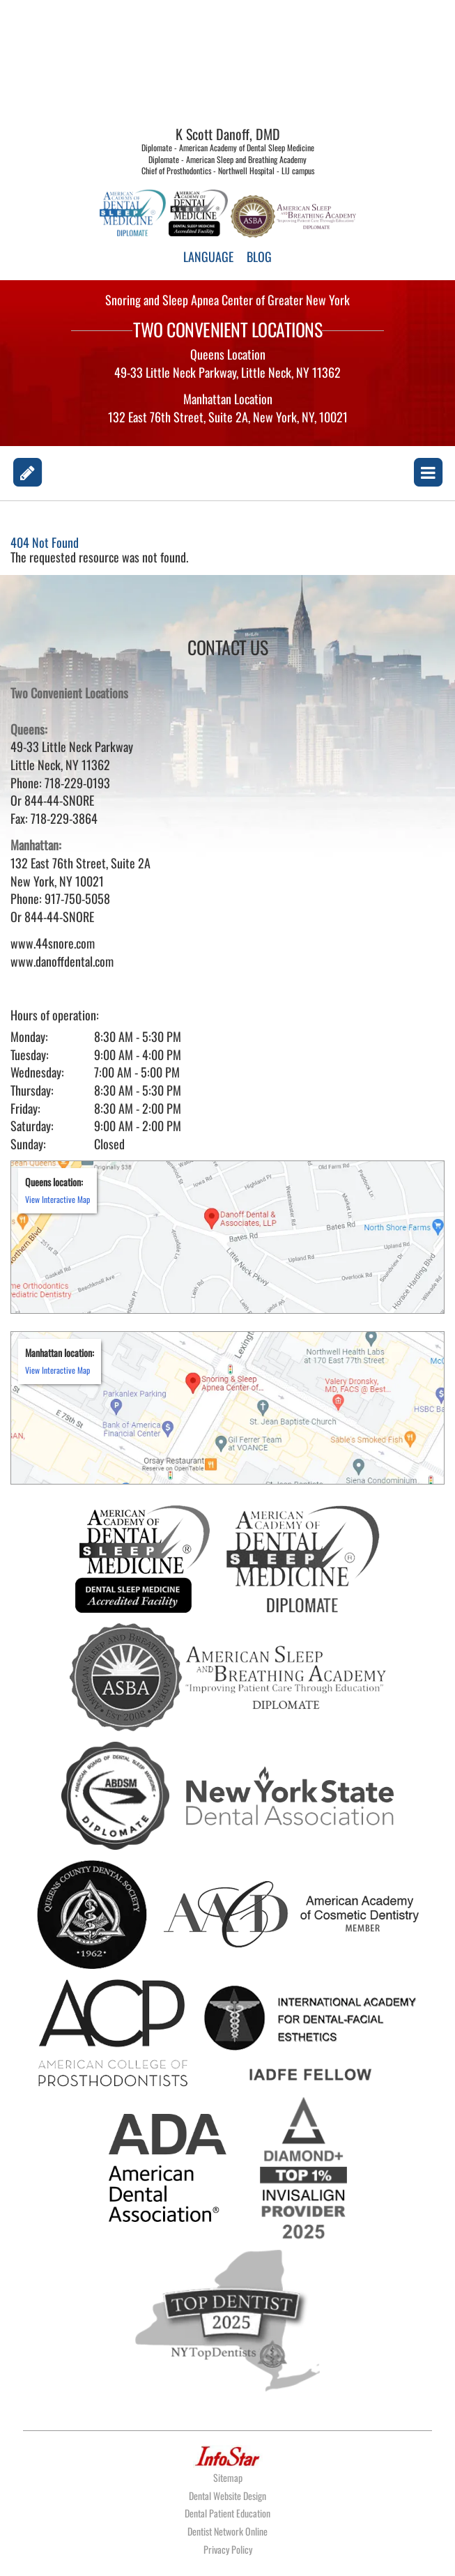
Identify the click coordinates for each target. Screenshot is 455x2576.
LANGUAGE (208, 256)
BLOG (259, 256)
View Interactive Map (57, 1199)
